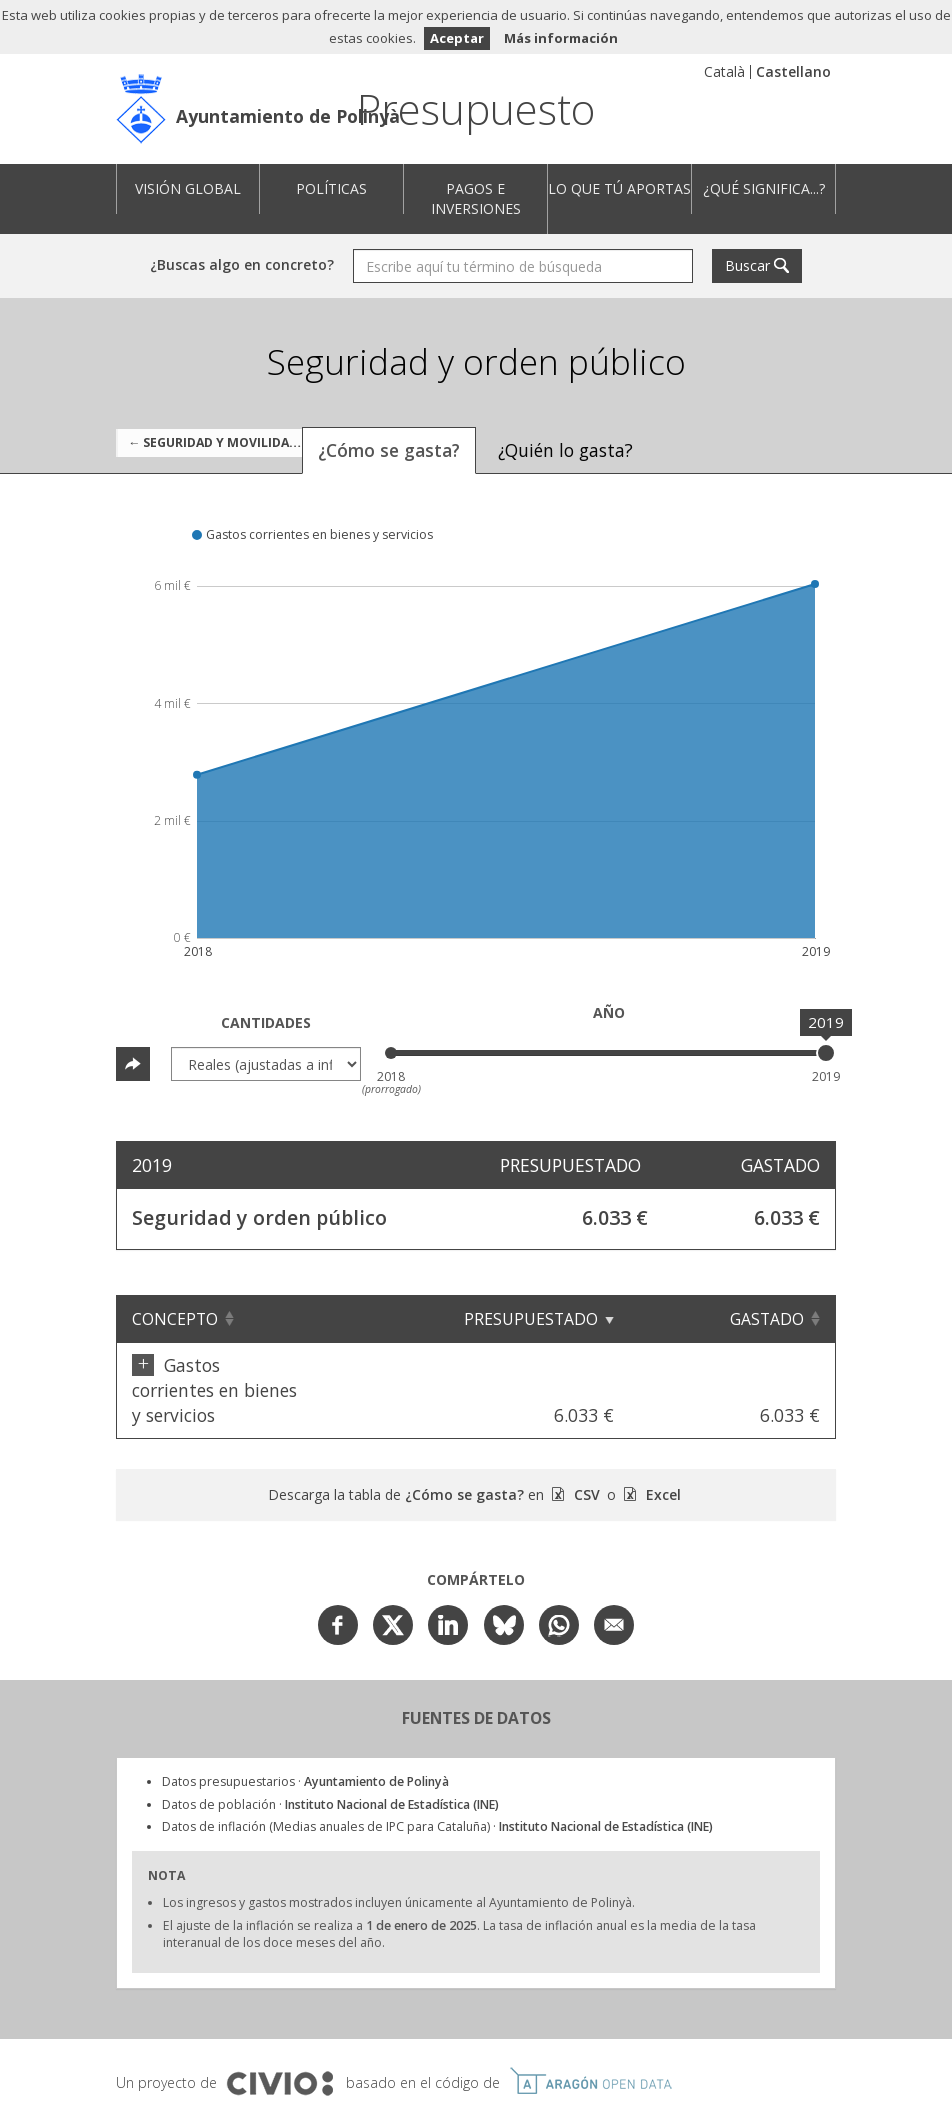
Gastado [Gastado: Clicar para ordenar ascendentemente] (767, 1319)
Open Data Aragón (590, 2031)
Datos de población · (330, 1754)
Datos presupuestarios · (305, 1731)
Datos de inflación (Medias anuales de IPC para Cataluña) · (437, 1776)
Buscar (747, 265)
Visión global (188, 188)
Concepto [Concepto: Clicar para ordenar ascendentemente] (175, 1319)
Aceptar (457, 38)
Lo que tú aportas (619, 188)
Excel (661, 1444)
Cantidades (266, 1022)
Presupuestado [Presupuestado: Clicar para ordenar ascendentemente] (612, 1319)
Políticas (331, 188)
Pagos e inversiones (476, 198)
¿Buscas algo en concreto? (242, 264)
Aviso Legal (336, 2085)
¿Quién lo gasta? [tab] (565, 450)
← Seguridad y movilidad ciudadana (222, 442)
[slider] (826, 1053)
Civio (279, 2034)
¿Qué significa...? (764, 188)
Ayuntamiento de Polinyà (288, 116)
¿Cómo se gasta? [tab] (389, 450)
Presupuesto (476, 108)
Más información (561, 38)
